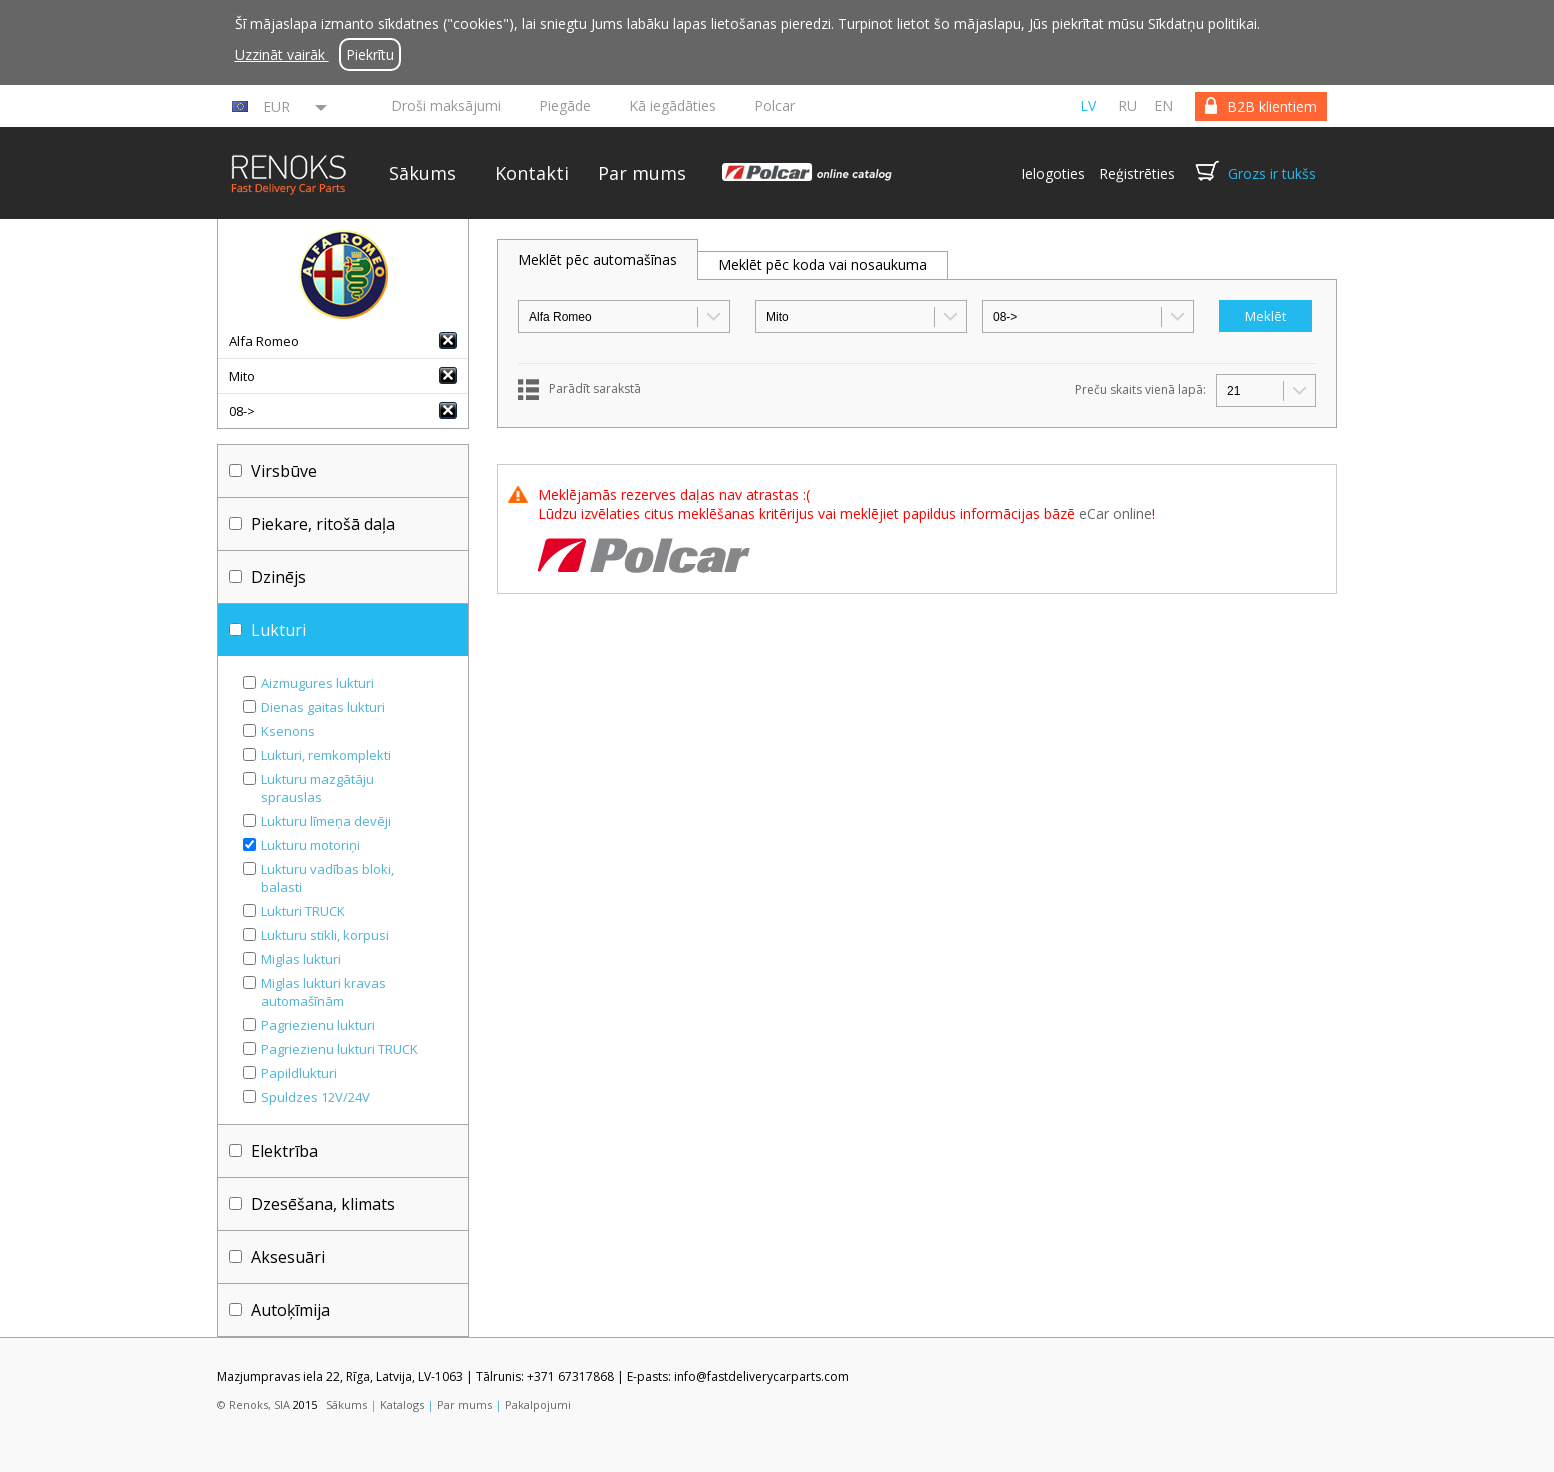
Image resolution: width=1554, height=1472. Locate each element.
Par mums (642, 173)
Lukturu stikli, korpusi (325, 935)
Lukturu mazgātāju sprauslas (317, 788)
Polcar (774, 105)
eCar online (1115, 513)
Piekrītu (370, 54)
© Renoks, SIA (253, 1404)
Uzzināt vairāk (282, 54)
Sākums (422, 173)
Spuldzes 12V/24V (315, 1097)
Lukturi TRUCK (303, 911)
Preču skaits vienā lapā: (1140, 389)
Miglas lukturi (301, 959)
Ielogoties (1053, 173)
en (1163, 105)
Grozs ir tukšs (1272, 173)
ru (1127, 105)
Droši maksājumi (446, 105)
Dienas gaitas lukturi (323, 707)
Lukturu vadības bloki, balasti (327, 878)
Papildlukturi (299, 1073)
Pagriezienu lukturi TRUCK (339, 1049)
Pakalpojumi (538, 1404)
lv (1088, 105)
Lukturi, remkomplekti (326, 755)
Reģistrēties (1137, 173)
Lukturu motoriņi (310, 845)
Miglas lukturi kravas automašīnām (323, 992)
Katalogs (402, 1404)
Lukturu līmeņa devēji (326, 821)
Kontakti (532, 173)
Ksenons (288, 731)
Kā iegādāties (672, 105)
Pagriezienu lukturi (318, 1025)
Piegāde (565, 105)
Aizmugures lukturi (317, 683)
